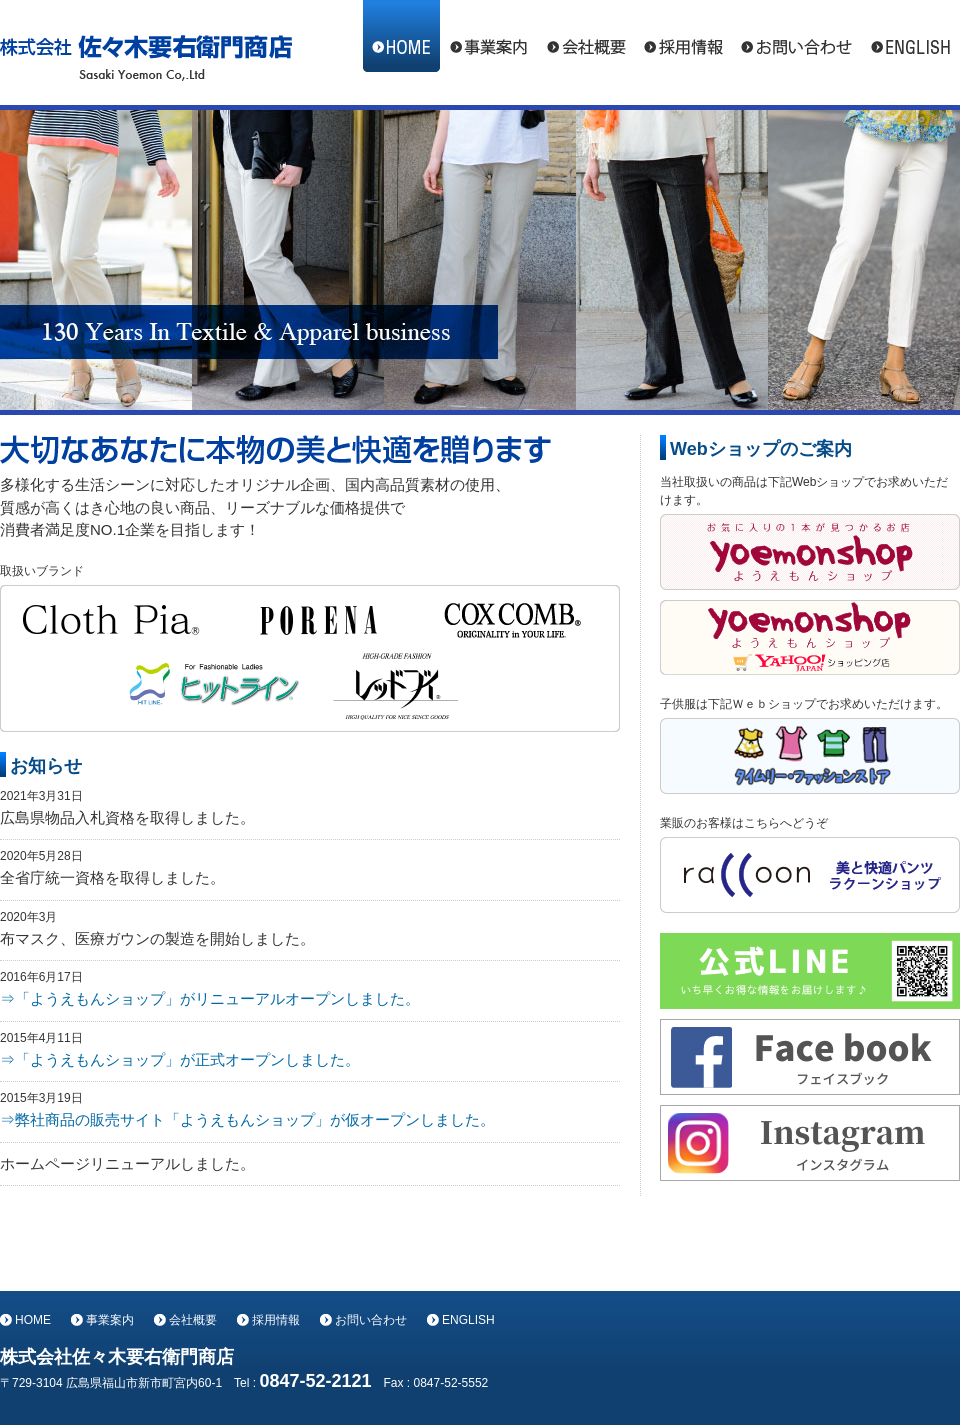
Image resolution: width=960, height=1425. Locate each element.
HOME (401, 36)
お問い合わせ (796, 36)
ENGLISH (910, 36)
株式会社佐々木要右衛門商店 (146, 52)
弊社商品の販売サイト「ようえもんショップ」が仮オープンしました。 (255, 1119)
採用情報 (682, 36)
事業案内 (488, 36)
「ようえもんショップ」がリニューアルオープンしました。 (217, 998)
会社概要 (585, 36)
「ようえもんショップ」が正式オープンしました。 (187, 1059)
